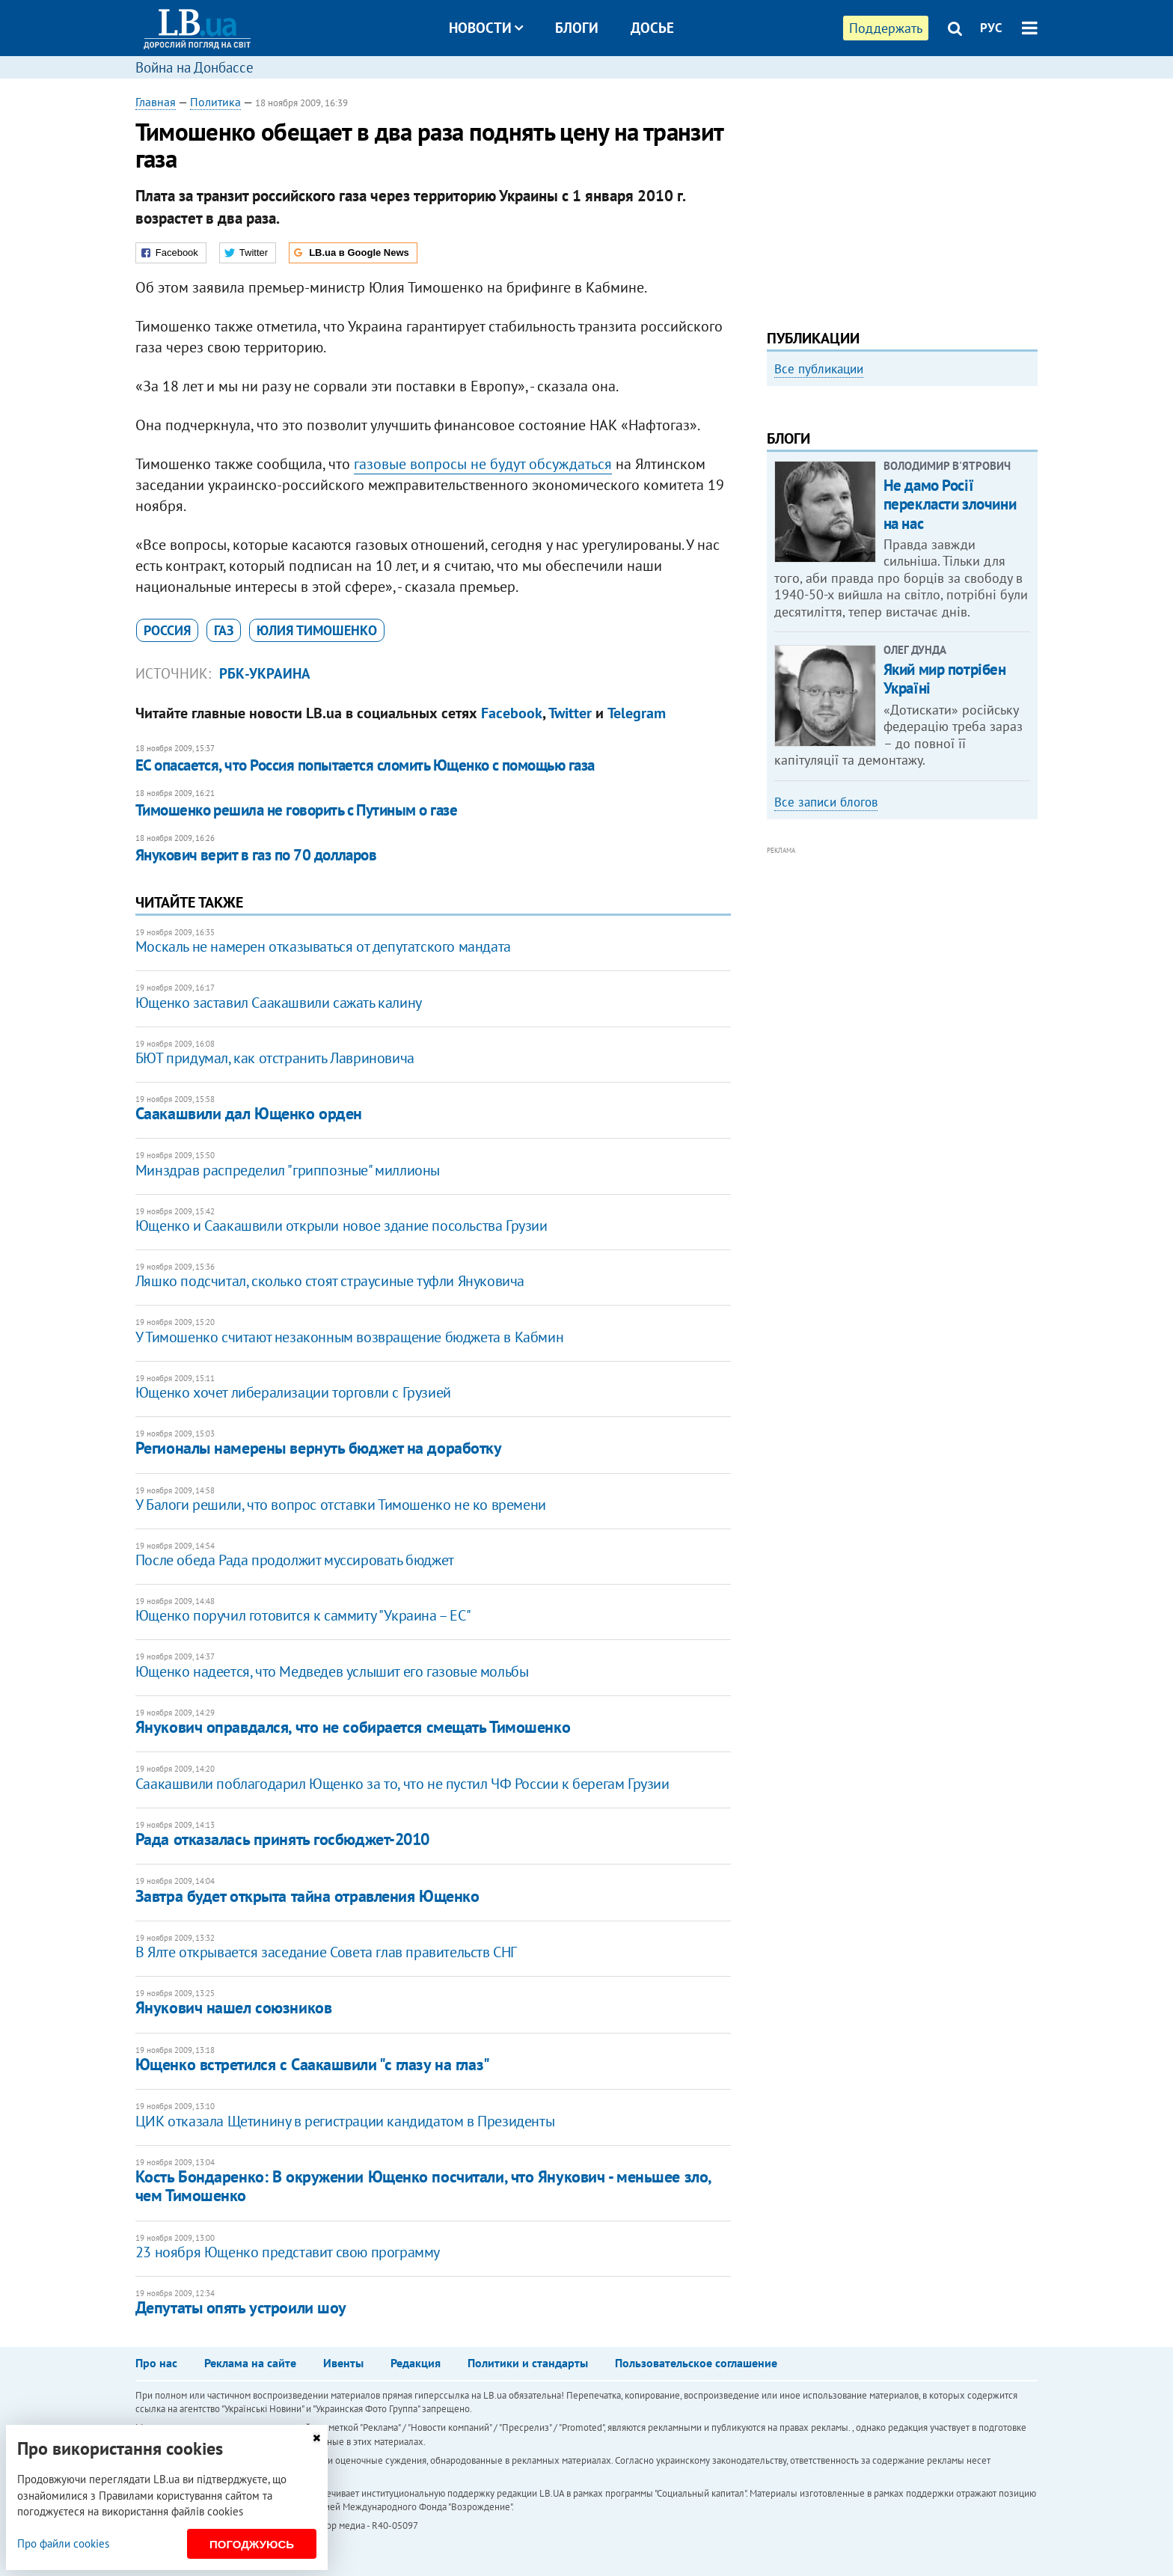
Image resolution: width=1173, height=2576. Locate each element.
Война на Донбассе (194, 67)
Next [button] (1029, 520)
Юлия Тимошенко (317, 630)
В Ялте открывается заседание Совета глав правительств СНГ (326, 1952)
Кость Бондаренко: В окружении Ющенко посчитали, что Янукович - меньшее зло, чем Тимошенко (423, 2186)
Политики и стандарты (528, 2362)
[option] (902, 514)
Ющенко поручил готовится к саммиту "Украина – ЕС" (303, 1615)
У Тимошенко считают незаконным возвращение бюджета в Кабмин (349, 1337)
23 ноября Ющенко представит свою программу (287, 2252)
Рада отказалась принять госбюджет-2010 (282, 1839)
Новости (486, 28)
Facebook (511, 713)
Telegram (636, 713)
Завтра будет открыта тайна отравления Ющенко (307, 1895)
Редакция (416, 2362)
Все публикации (818, 369)
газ (223, 630)
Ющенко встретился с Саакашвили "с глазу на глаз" (312, 2064)
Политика (215, 101)
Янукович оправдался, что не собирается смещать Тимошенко (352, 1726)
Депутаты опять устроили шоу (240, 2307)
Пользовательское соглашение (696, 2362)
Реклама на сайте (250, 2362)
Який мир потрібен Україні (944, 880)
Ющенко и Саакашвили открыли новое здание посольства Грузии (341, 1225)
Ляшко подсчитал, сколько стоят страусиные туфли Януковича (329, 1281)
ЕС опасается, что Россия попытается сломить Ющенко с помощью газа (365, 765)
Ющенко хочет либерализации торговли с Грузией (293, 1392)
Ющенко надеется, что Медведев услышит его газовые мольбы (332, 1671)
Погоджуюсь (251, 2544)
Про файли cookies (63, 2543)
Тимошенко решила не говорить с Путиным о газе (296, 810)
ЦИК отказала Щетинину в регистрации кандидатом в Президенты (344, 2121)
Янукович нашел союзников (233, 2007)
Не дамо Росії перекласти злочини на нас (949, 706)
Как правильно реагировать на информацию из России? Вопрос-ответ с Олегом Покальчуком (888, 559)
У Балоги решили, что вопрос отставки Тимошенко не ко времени (340, 1504)
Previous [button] (776, 520)
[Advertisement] (902, 198)
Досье (652, 28)
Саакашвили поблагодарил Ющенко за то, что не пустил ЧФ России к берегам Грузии (402, 1783)
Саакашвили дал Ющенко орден (248, 1113)
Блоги (576, 28)
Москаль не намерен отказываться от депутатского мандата (323, 946)
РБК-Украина (264, 673)
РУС (991, 27)
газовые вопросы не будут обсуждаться (483, 464)
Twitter (570, 713)
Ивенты (343, 2362)
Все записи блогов (826, 1003)
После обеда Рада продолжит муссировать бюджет (294, 1560)
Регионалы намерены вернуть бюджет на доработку (318, 1447)
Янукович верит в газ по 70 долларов (256, 855)
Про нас (156, 2362)
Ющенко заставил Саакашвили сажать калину (278, 1002)
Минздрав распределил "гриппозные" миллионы (287, 1170)
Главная (155, 101)
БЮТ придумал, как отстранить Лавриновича (274, 1058)
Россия (167, 630)
